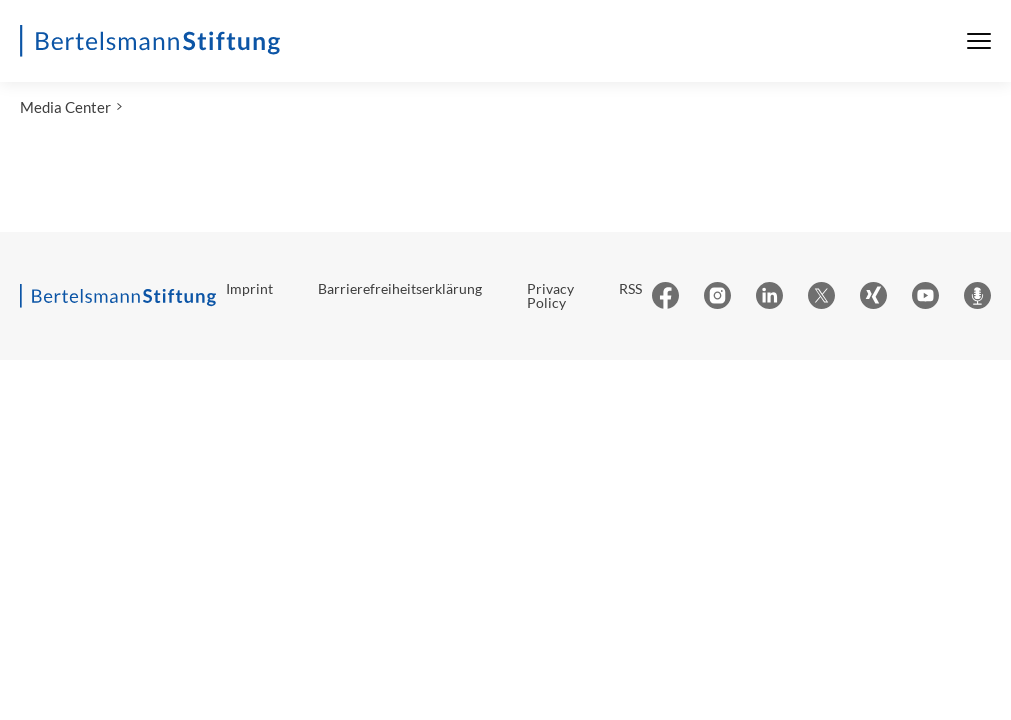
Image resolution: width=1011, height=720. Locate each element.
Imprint (249, 288)
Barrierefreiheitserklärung (400, 288)
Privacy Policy (550, 295)
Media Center (65, 107)
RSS (630, 288)
